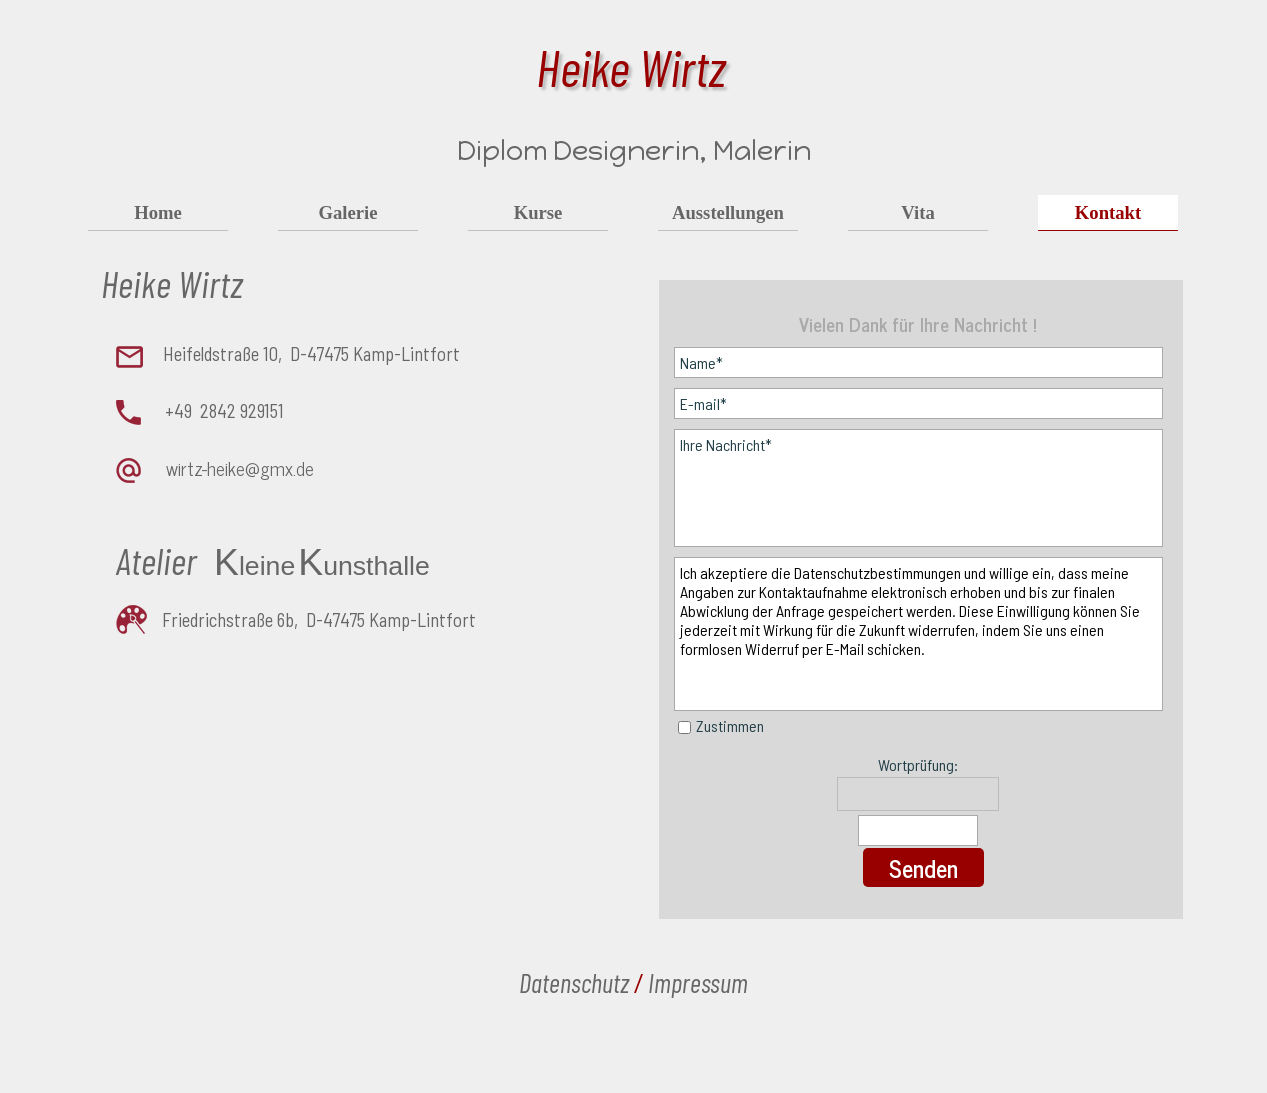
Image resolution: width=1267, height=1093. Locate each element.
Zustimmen (730, 725)
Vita (918, 212)
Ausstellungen (728, 212)
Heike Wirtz (631, 66)
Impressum (698, 982)
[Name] (919, 362)
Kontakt (1108, 212)
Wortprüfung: (918, 764)
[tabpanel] (327, 444)
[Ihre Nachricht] (919, 488)
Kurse (538, 212)
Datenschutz (574, 982)
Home (158, 212)
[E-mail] (919, 403)
